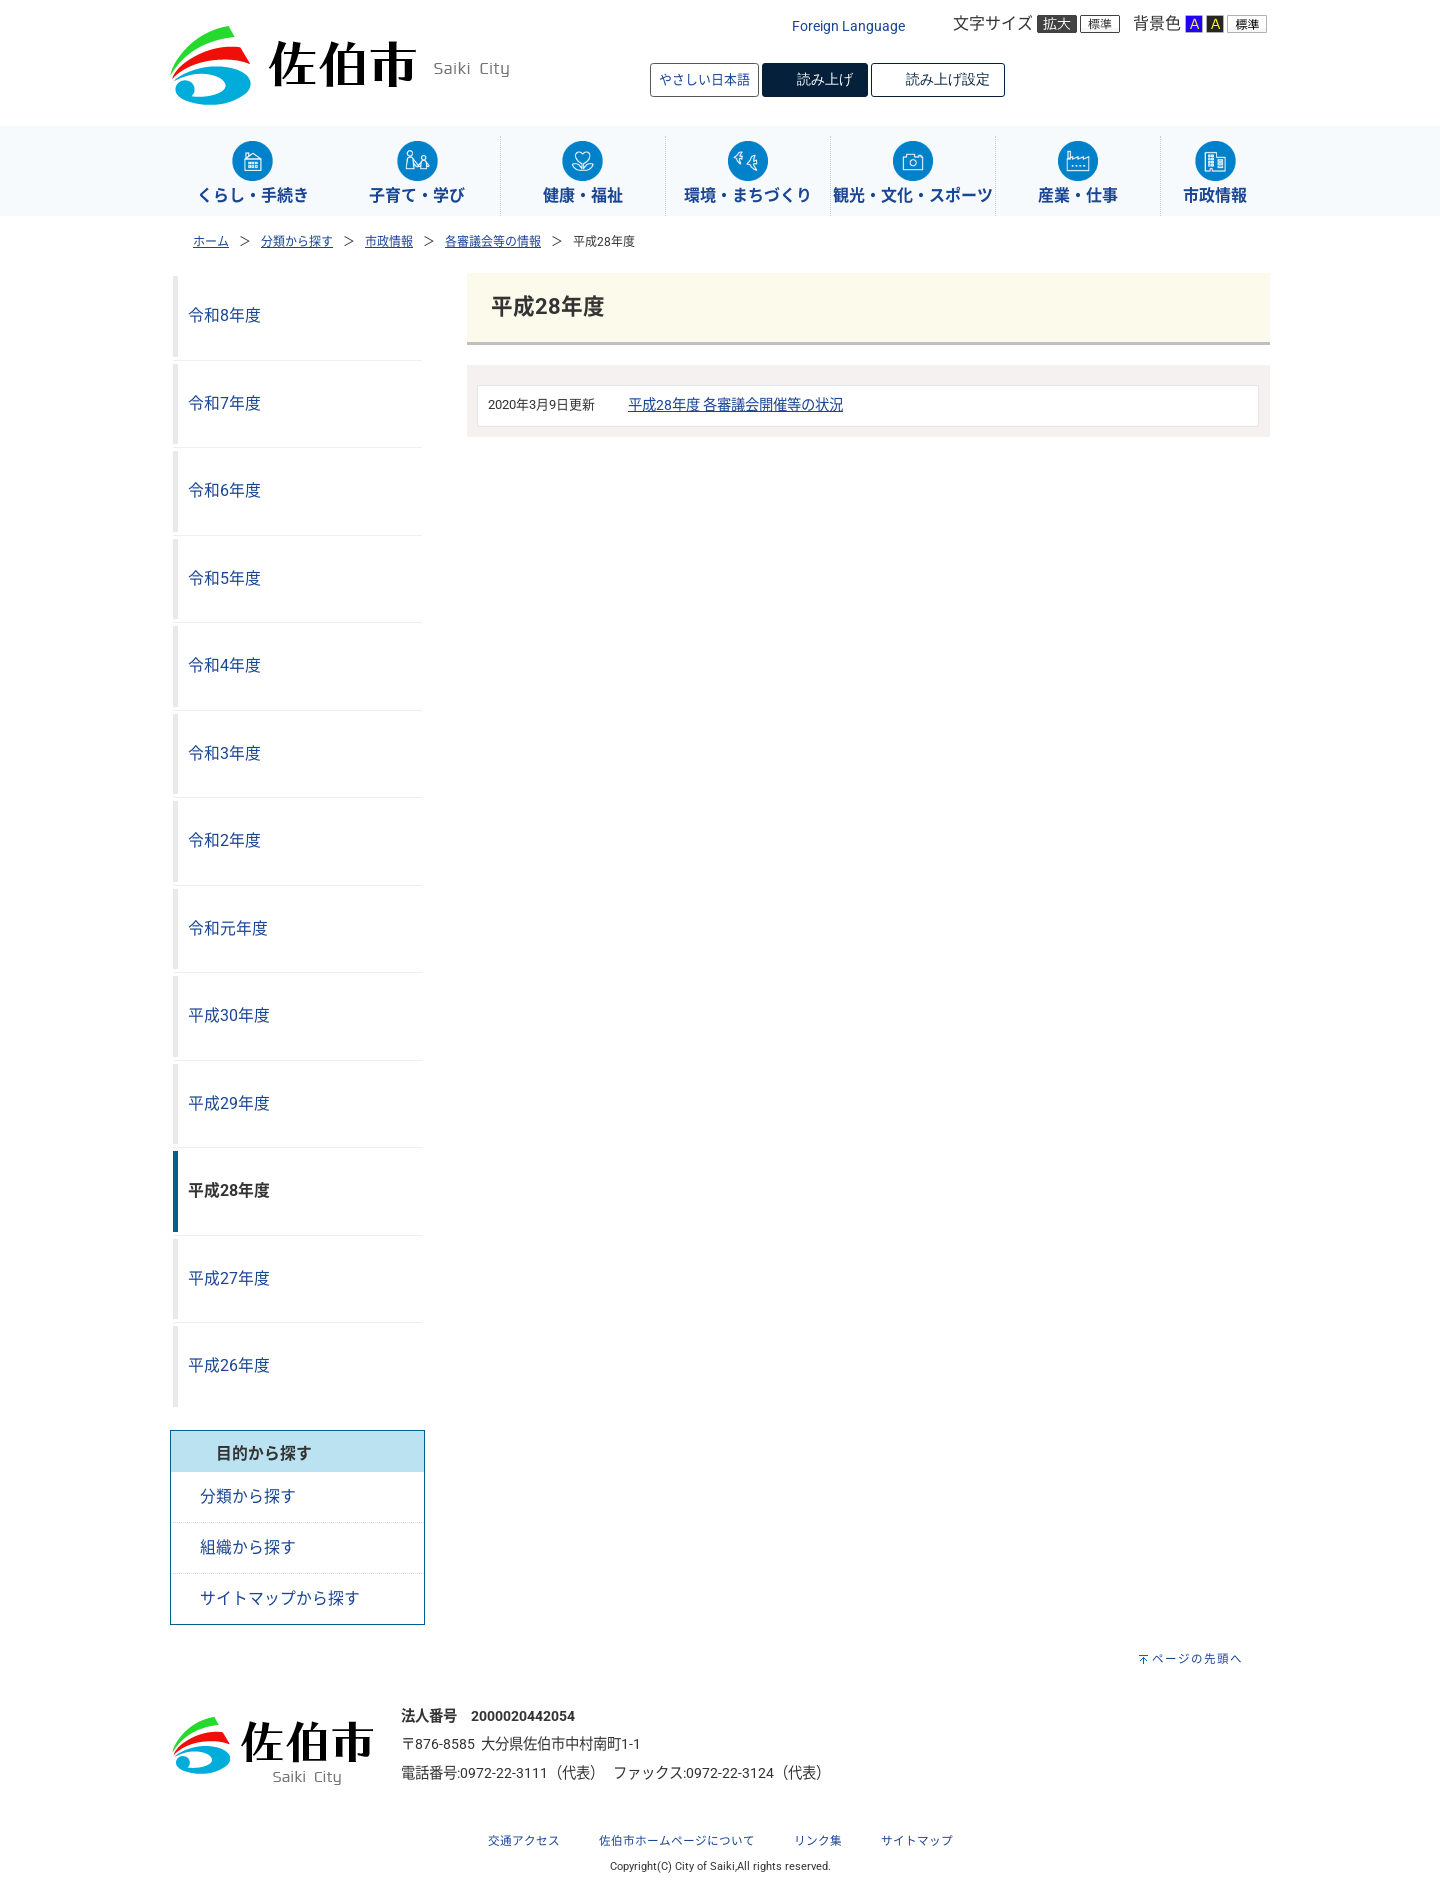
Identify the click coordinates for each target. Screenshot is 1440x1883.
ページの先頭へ (1197, 1659)
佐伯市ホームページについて (677, 1841)
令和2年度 (224, 840)
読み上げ (825, 79)
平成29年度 (229, 1103)
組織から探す (248, 1547)
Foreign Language (848, 26)
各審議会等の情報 (493, 242)
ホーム (211, 242)
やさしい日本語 (704, 79)
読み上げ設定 (948, 79)
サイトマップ (917, 1841)
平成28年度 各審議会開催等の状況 (735, 405)
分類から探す (297, 242)
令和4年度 (224, 665)
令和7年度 (224, 403)
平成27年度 (229, 1278)
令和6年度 (224, 490)
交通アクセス (524, 1841)
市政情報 (389, 242)
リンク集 (818, 1841)
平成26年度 (229, 1365)
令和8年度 (224, 315)
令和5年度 (224, 578)
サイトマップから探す (280, 1598)
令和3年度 (224, 753)
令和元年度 (228, 928)
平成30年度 (229, 1015)
